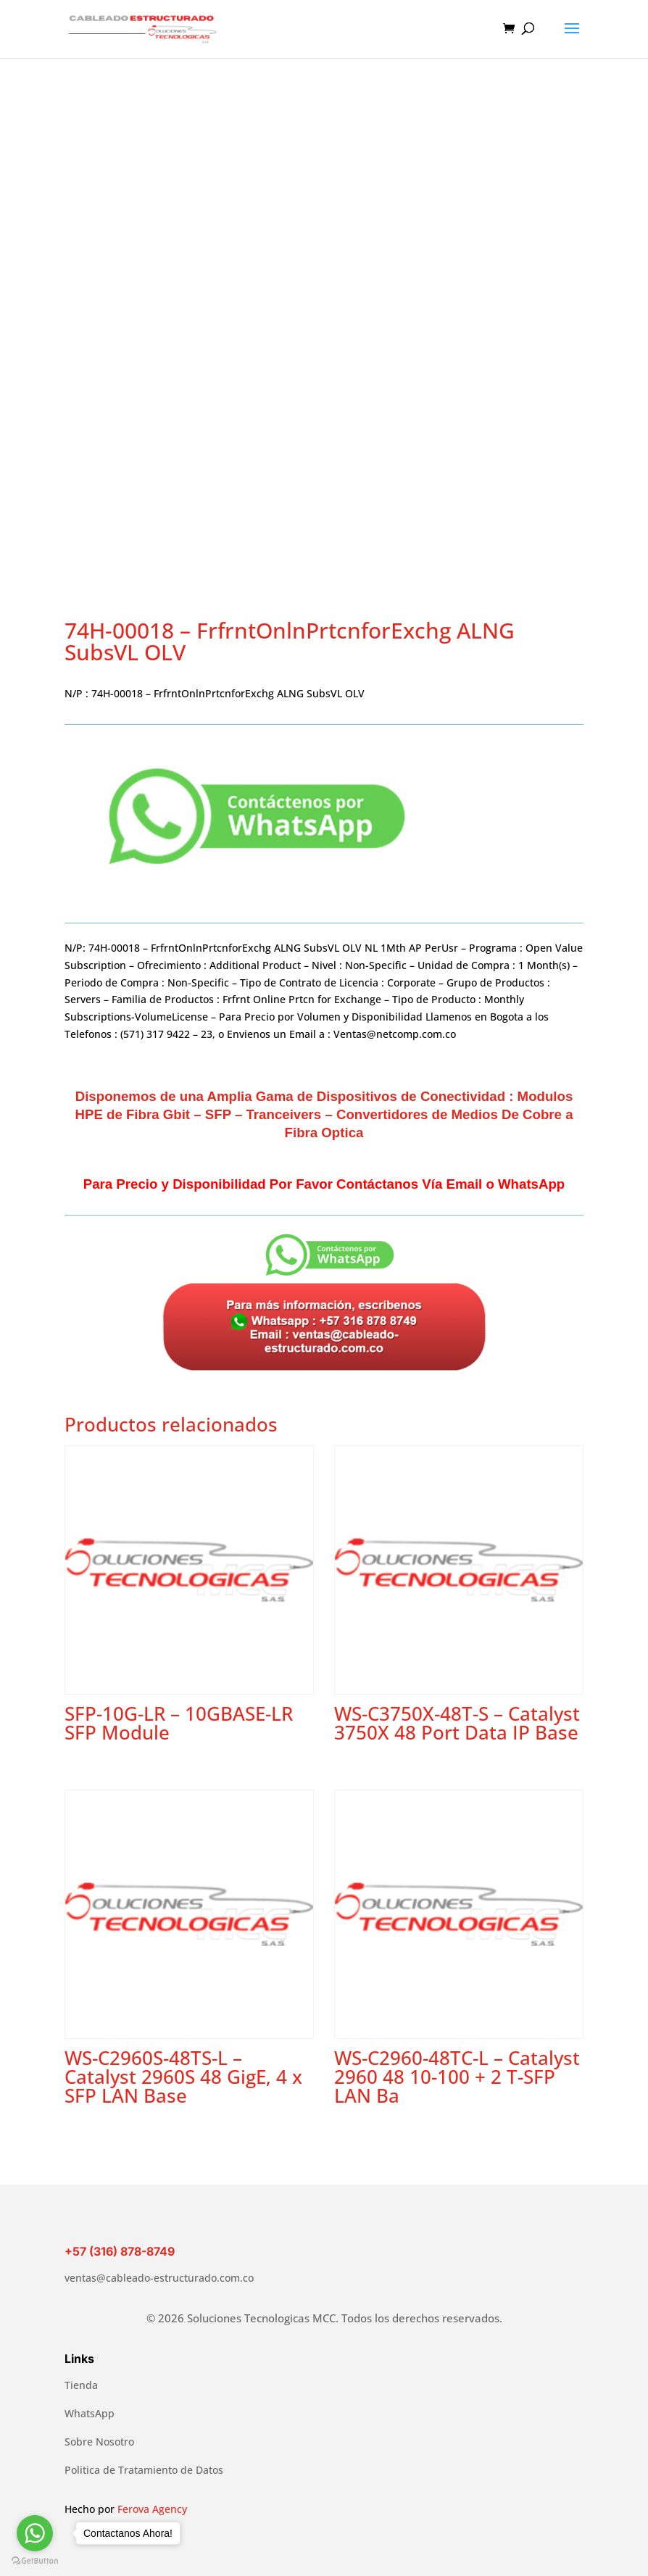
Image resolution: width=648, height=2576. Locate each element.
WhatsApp (90, 2413)
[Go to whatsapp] (35, 2533)
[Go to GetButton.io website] (35, 2561)
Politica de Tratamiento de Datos (144, 2470)
